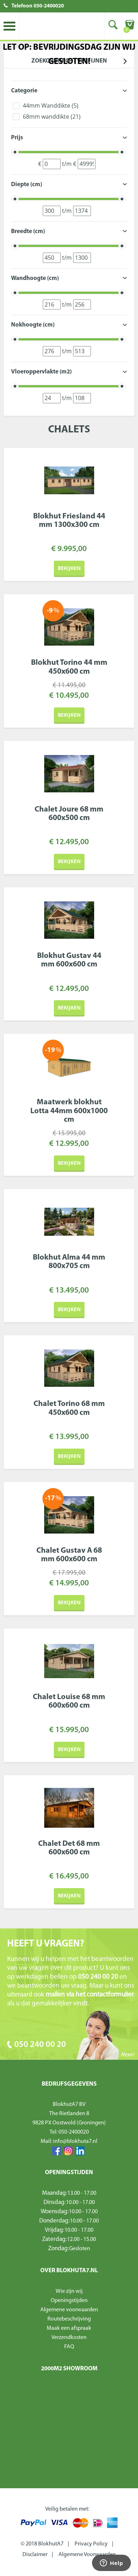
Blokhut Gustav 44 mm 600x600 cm (69, 960)
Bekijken (69, 568)
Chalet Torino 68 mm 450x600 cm (69, 1408)
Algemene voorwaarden (69, 2310)
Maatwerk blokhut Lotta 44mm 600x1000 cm (69, 1110)
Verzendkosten (69, 2337)
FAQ (69, 2347)
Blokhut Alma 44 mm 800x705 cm (69, 1262)
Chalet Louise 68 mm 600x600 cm (69, 1701)
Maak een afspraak (69, 2328)
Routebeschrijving (69, 2319)
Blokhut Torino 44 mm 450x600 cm (69, 667)
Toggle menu (9, 26)
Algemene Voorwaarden (87, 2555)
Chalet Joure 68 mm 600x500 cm (69, 813)
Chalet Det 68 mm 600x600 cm (69, 1848)
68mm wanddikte (52, 116)
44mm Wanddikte (50, 105)
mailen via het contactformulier (90, 1995)
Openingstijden (69, 2300)
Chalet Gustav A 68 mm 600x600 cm (69, 1555)
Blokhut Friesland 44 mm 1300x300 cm (69, 520)
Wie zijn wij (69, 2291)
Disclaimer (34, 2555)
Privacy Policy (91, 2544)
